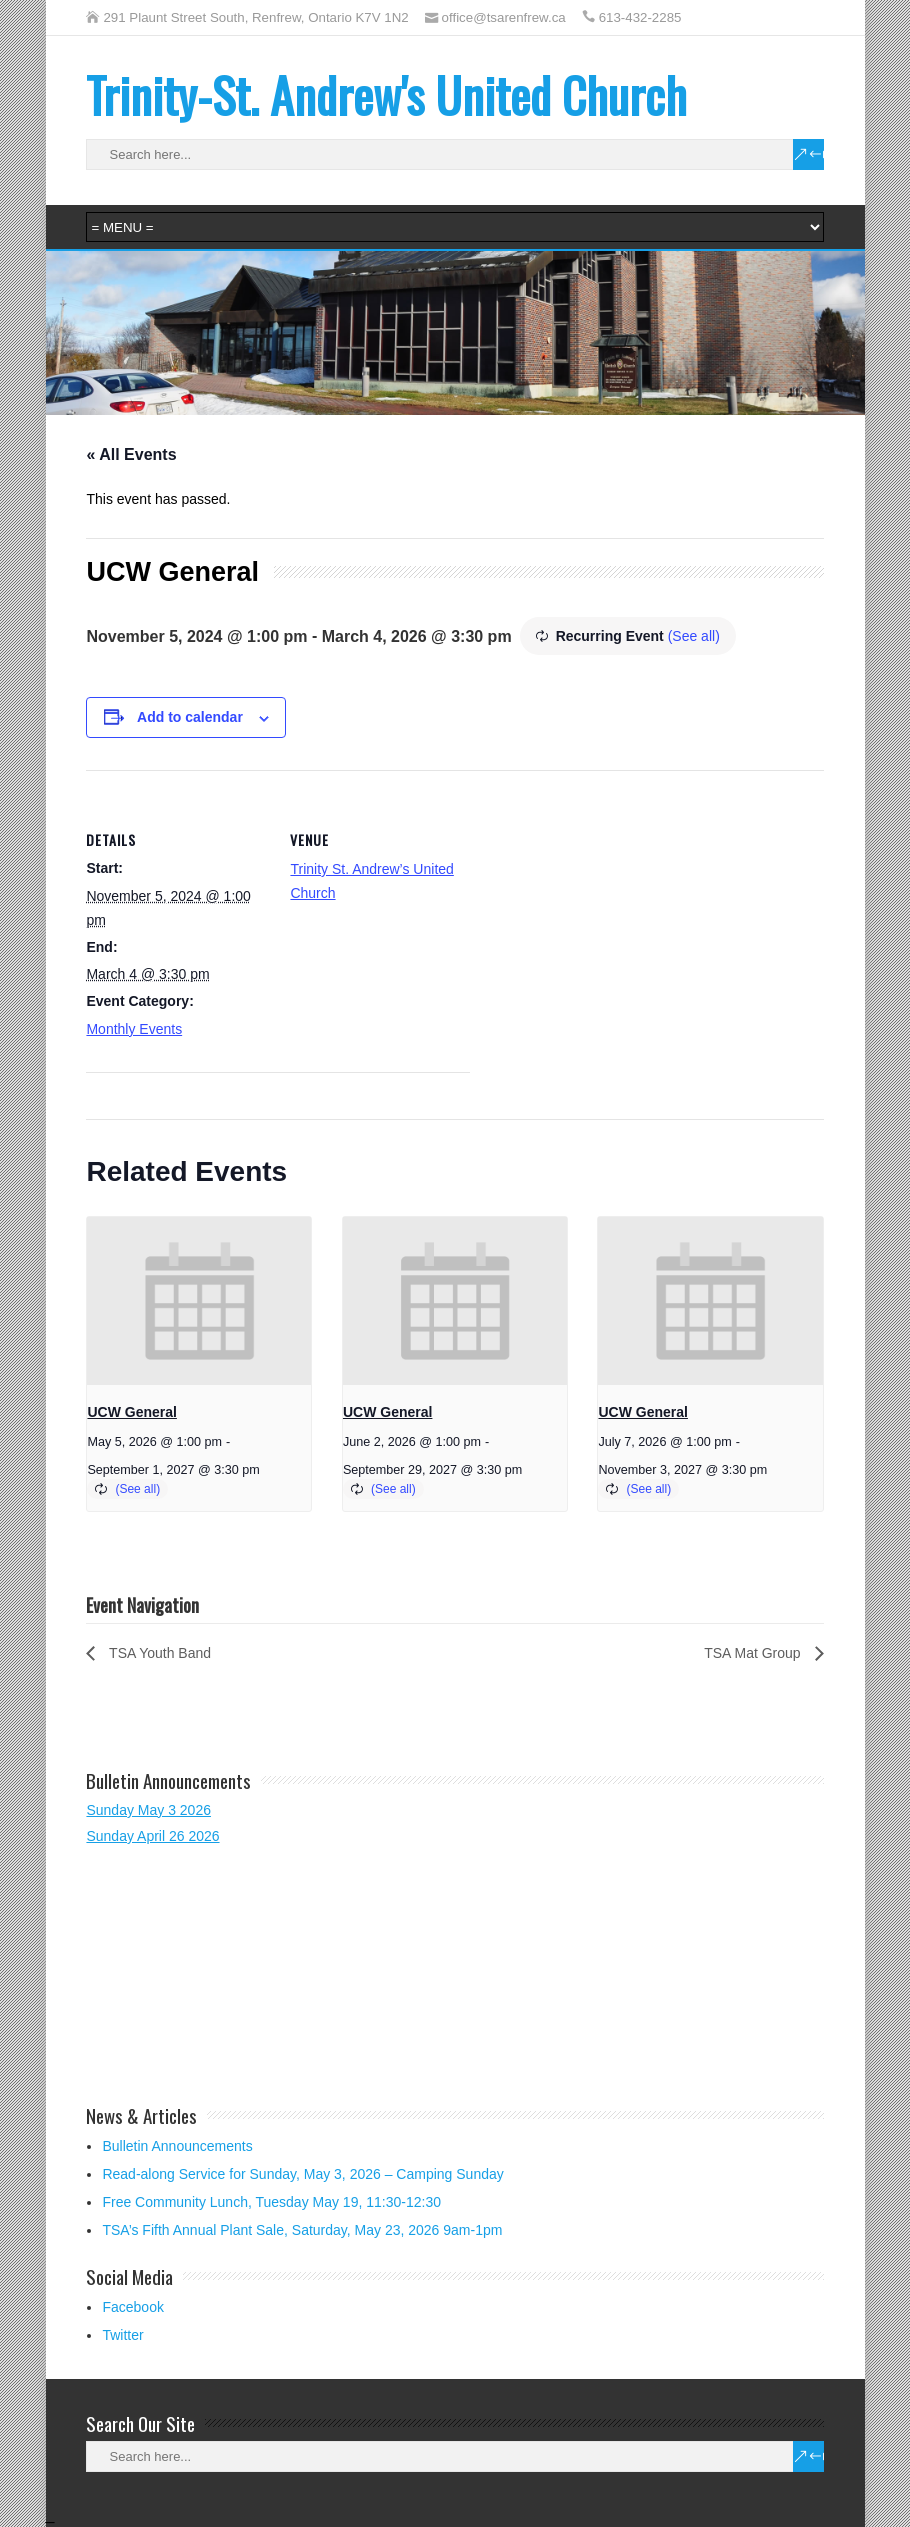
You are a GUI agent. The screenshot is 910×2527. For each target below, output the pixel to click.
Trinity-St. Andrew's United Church (386, 94)
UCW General (131, 1412)
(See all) (694, 636)
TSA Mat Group (754, 1653)
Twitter (122, 2335)
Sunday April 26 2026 (152, 1836)
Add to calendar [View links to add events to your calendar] (190, 717)
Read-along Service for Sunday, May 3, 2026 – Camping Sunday (302, 2174)
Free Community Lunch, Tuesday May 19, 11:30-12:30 (271, 2202)
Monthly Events (134, 1029)
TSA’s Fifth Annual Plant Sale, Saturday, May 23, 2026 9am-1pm (302, 2230)
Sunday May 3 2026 (148, 1810)
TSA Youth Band (158, 1653)
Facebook (132, 2307)
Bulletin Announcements (177, 2146)
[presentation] (199, 1301)
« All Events (131, 454)
